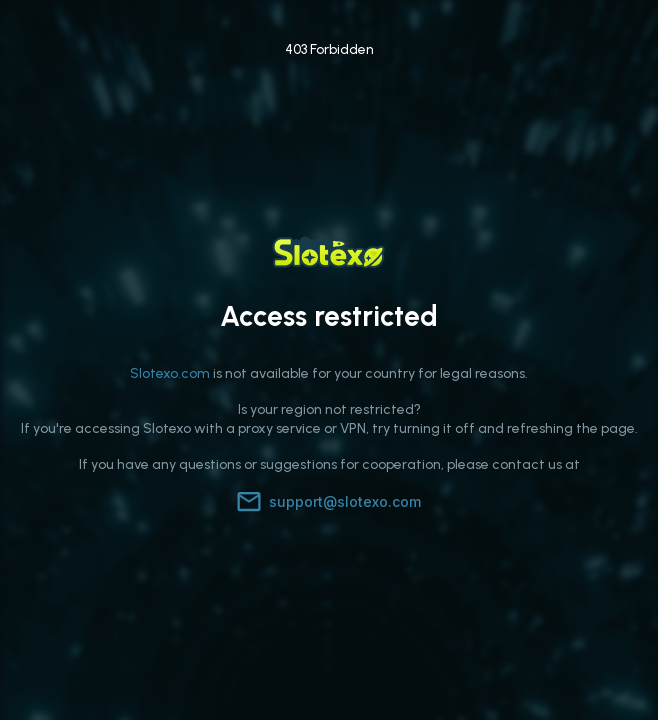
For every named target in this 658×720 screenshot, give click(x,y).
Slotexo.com (170, 373)
